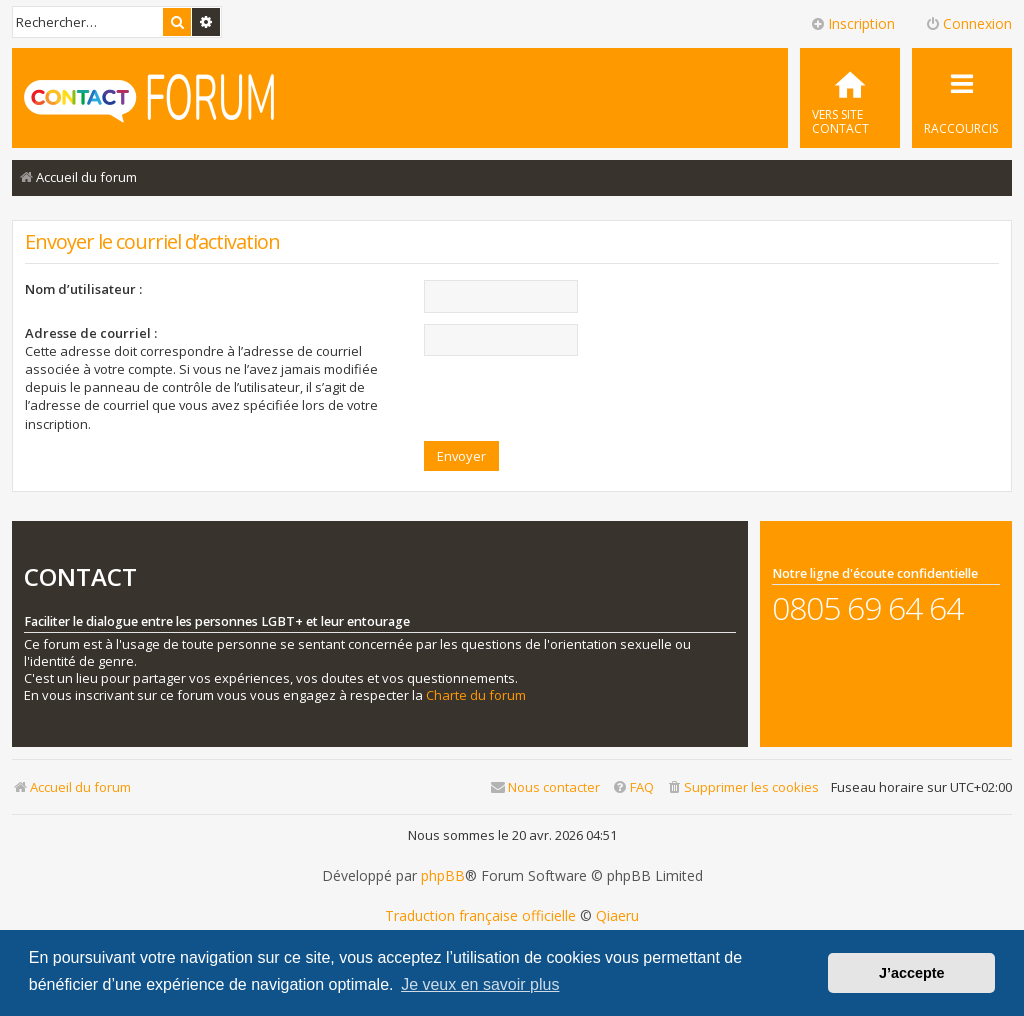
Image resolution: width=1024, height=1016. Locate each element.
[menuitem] (850, 98)
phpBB (443, 876)
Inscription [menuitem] (852, 23)
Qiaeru (617, 916)
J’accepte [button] (912, 973)
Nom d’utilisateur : (83, 289)
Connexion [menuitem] (968, 23)
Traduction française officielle (480, 916)
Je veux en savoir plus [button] (480, 984)
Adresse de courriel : (91, 333)
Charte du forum (476, 695)
